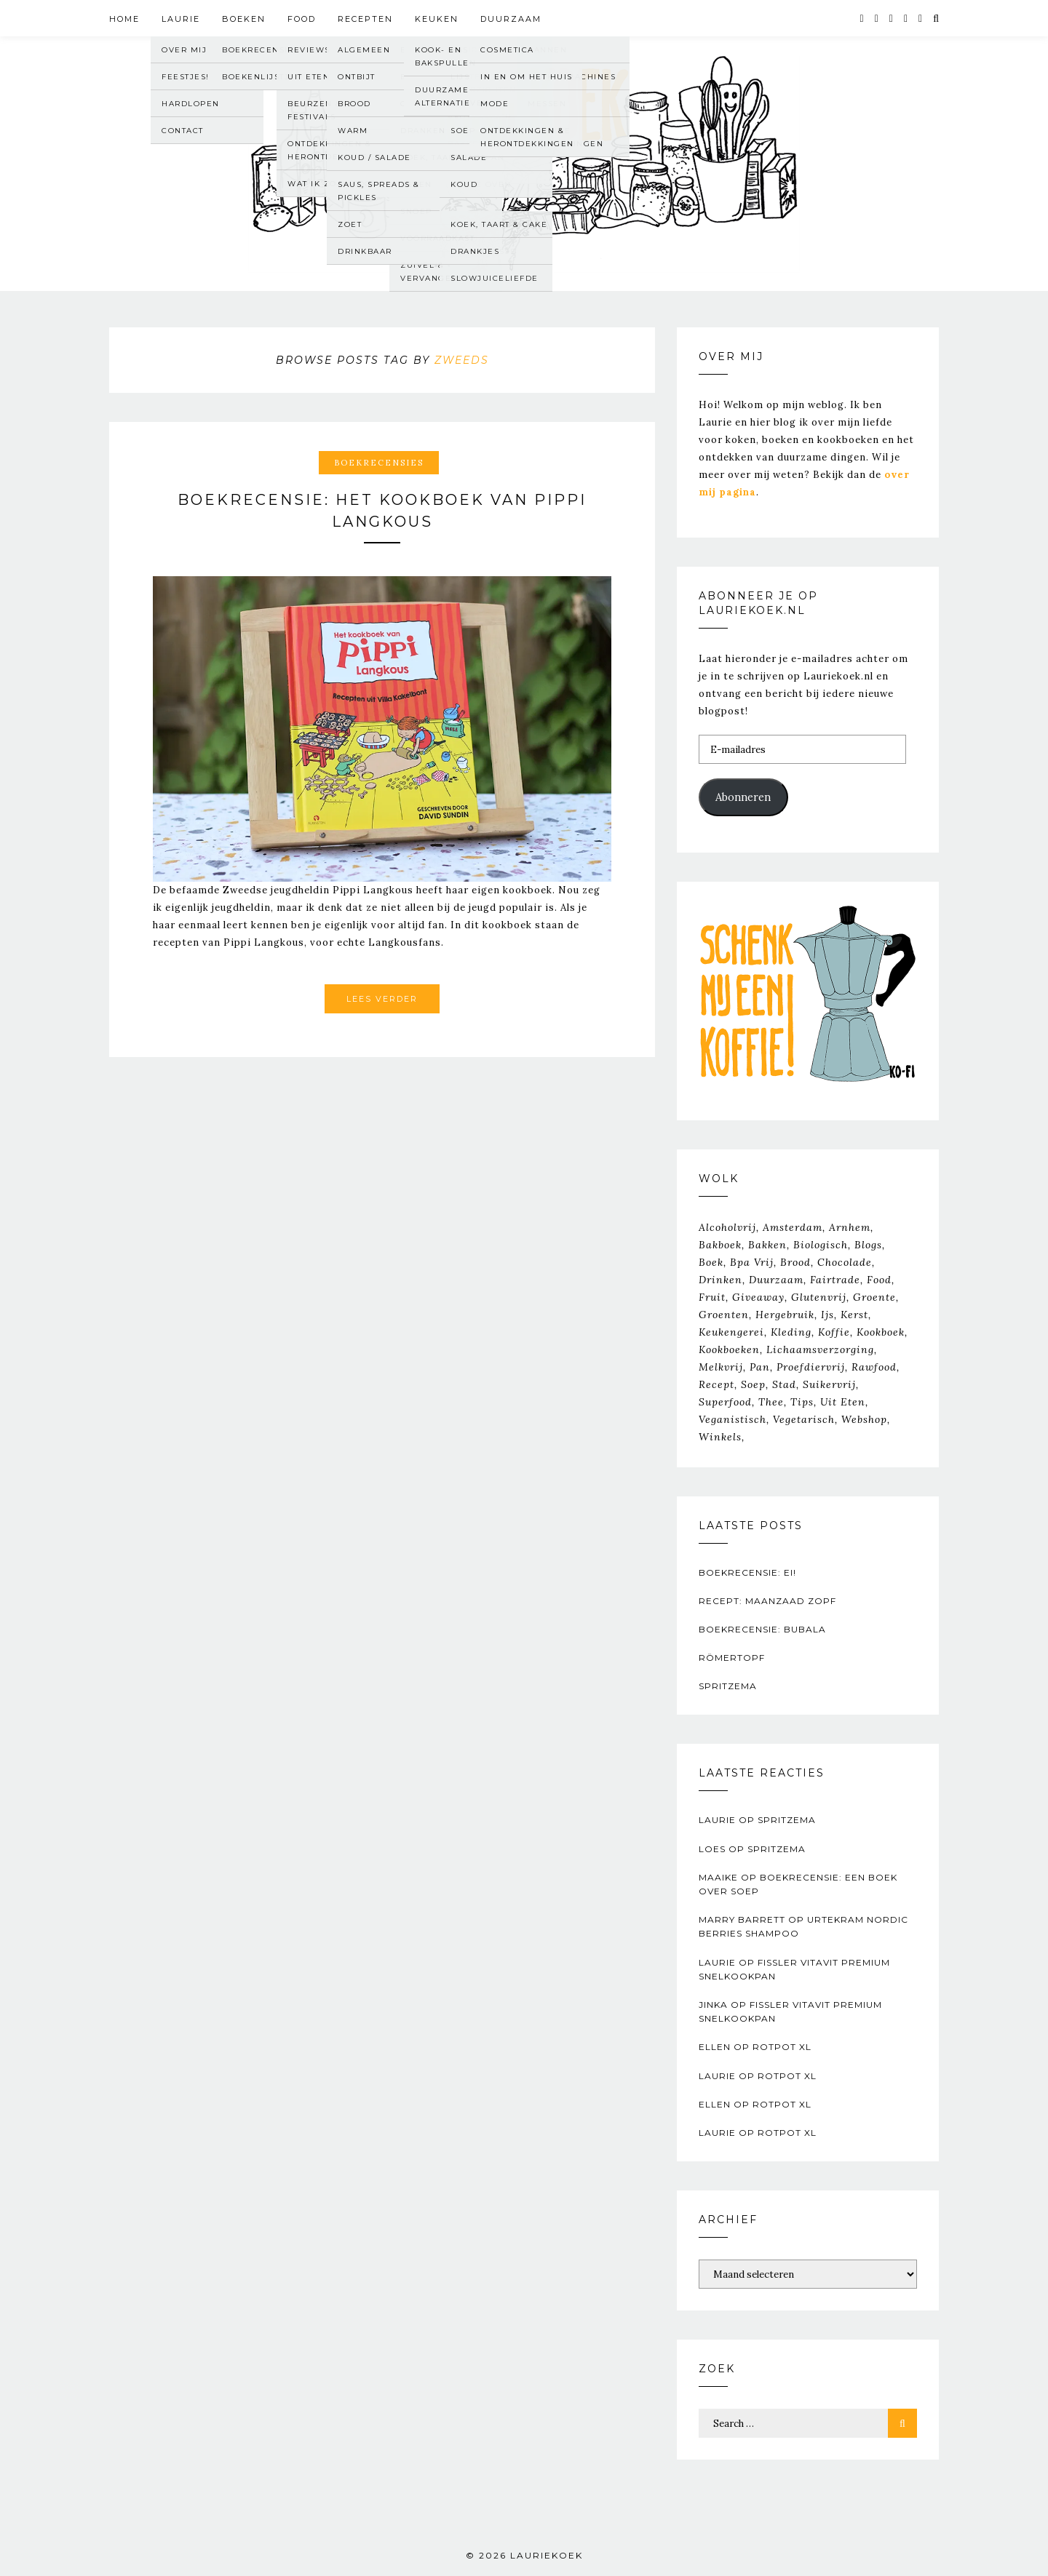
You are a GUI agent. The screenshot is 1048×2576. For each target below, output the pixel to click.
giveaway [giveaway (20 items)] (758, 1297)
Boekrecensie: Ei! (747, 1572)
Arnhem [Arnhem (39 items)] (849, 1227)
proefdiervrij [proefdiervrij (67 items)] (811, 1366)
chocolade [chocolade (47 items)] (844, 1262)
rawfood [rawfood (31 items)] (874, 1366)
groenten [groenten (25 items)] (724, 1314)
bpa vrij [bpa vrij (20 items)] (752, 1262)
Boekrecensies (379, 463)
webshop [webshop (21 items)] (864, 1419)
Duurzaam (510, 19)
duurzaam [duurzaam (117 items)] (776, 1279)
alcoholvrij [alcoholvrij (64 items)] (727, 1227)
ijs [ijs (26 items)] (827, 1314)
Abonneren (743, 797)
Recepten (365, 19)
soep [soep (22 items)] (753, 1384)
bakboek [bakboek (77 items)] (720, 1244)
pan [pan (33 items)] (760, 1366)
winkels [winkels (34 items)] (720, 1436)
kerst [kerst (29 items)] (854, 1314)
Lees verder (382, 999)
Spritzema (728, 1685)
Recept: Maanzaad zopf (767, 1600)
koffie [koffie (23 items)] (834, 1332)
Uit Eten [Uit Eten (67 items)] (842, 1401)
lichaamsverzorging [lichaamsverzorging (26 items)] (820, 1349)
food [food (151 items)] (879, 1279)
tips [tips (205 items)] (802, 1401)
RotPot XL (782, 2046)
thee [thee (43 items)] (771, 1401)
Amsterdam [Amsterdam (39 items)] (792, 1227)
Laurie (181, 19)
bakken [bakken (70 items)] (767, 1244)
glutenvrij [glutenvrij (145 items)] (818, 1297)
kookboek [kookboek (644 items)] (881, 1332)
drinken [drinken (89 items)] (720, 1279)
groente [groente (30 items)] (874, 1297)
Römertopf (732, 1657)
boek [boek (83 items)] (711, 1262)
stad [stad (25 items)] (784, 1384)
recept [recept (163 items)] (716, 1384)
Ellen (715, 2046)
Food (301, 19)
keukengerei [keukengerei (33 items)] (731, 1332)
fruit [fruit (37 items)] (712, 1297)
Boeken (244, 19)
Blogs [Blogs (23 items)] (868, 1244)
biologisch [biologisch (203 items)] (820, 1244)
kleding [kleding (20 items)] (791, 1332)
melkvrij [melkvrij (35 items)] (721, 1366)
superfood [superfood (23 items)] (725, 1401)
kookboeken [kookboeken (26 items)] (729, 1349)
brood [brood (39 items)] (795, 1262)
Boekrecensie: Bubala (762, 1629)
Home (124, 19)
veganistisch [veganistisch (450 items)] (732, 1419)
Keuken (436, 19)
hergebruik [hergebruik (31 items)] (784, 1314)
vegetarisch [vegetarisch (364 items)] (804, 1419)
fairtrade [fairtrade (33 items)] (835, 1279)
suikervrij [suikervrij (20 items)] (829, 1384)
